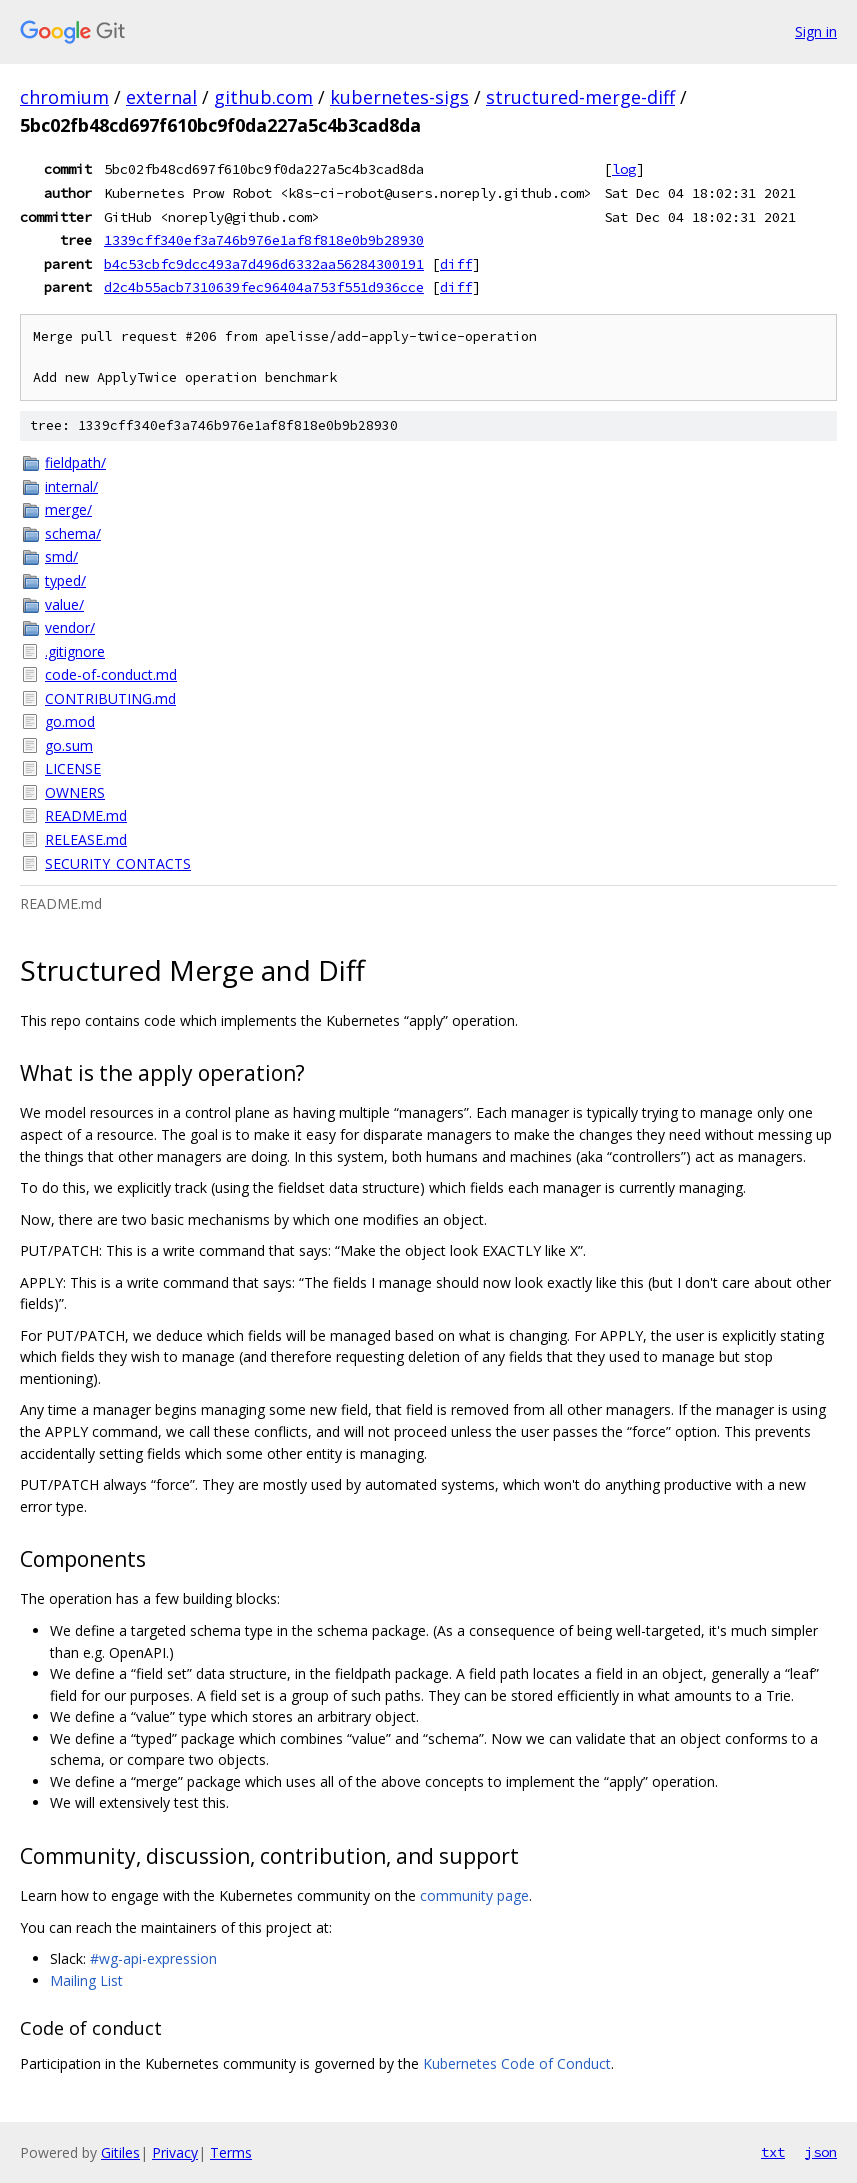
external (161, 97)
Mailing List (86, 1980)
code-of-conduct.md (111, 674)
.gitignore (75, 651)
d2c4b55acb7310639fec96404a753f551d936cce (264, 287)
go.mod (70, 721)
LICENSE (73, 768)
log (624, 169)
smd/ (61, 556)
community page (474, 1895)
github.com (263, 97)
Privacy (175, 2152)
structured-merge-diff (580, 97)
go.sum (69, 745)
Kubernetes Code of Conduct (517, 2063)
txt (773, 2152)
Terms (231, 2152)
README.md (86, 815)
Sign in (816, 31)
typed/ (65, 580)
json (821, 2152)
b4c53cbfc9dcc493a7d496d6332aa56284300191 (264, 264)
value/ (64, 604)
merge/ (68, 509)
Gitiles (120, 2152)
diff (456, 264)
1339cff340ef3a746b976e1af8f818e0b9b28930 (264, 240)
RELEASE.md (86, 839)
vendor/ (70, 627)
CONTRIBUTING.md (110, 698)
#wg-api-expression (153, 1958)
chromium (64, 97)
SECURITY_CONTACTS (118, 863)
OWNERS (75, 792)
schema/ (73, 533)
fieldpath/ (75, 462)
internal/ (71, 486)
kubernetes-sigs (399, 97)
